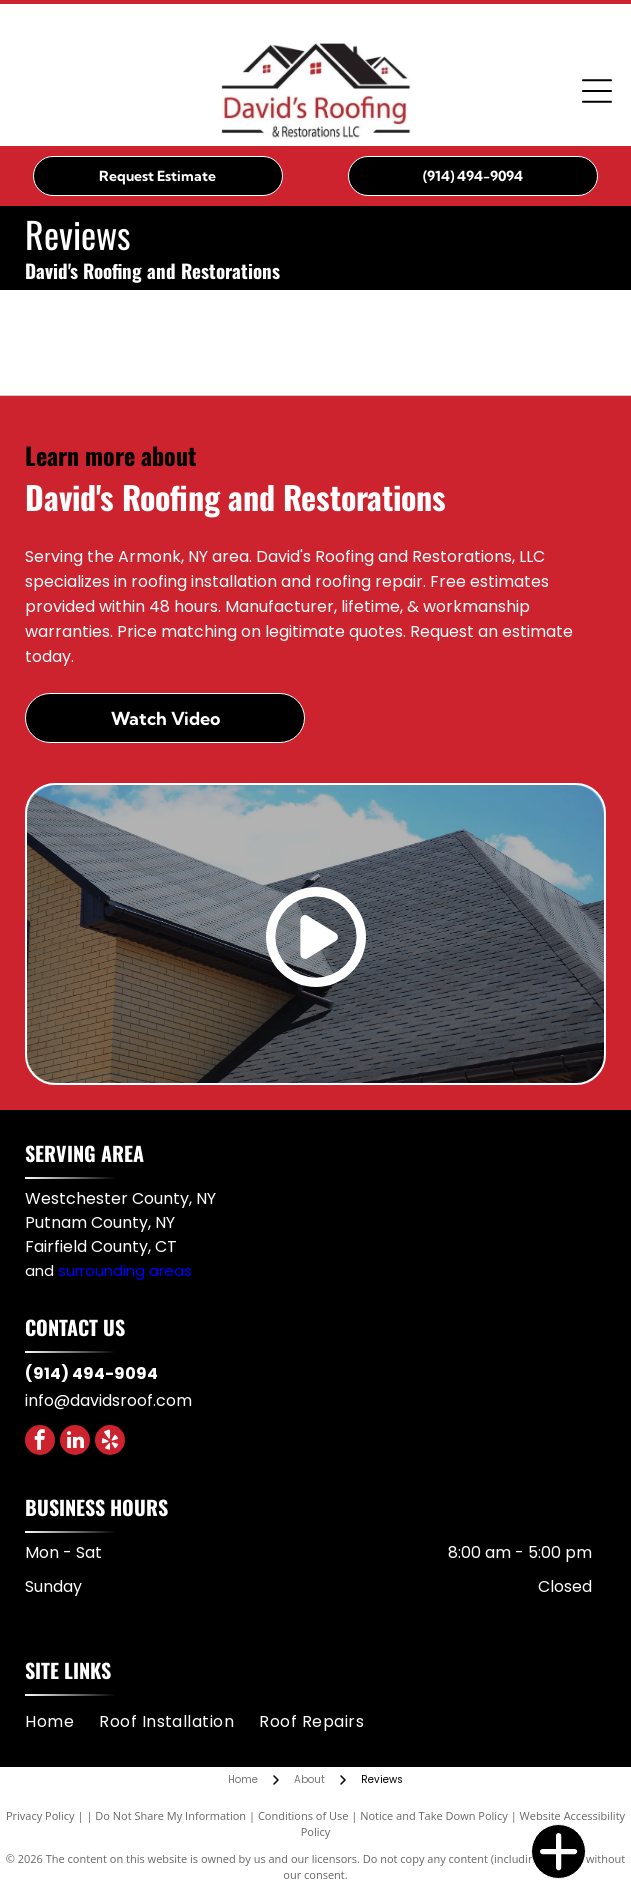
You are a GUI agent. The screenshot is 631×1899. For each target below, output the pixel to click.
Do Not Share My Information (170, 1815)
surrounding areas (125, 1270)
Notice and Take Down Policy (434, 1815)
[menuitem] (62, 1721)
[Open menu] (597, 91)
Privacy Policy (40, 1815)
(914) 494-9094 (91, 1373)
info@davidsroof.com (108, 1400)
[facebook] (40, 1442)
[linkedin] (75, 1442)
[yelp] (110, 1442)
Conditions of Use (303, 1815)
